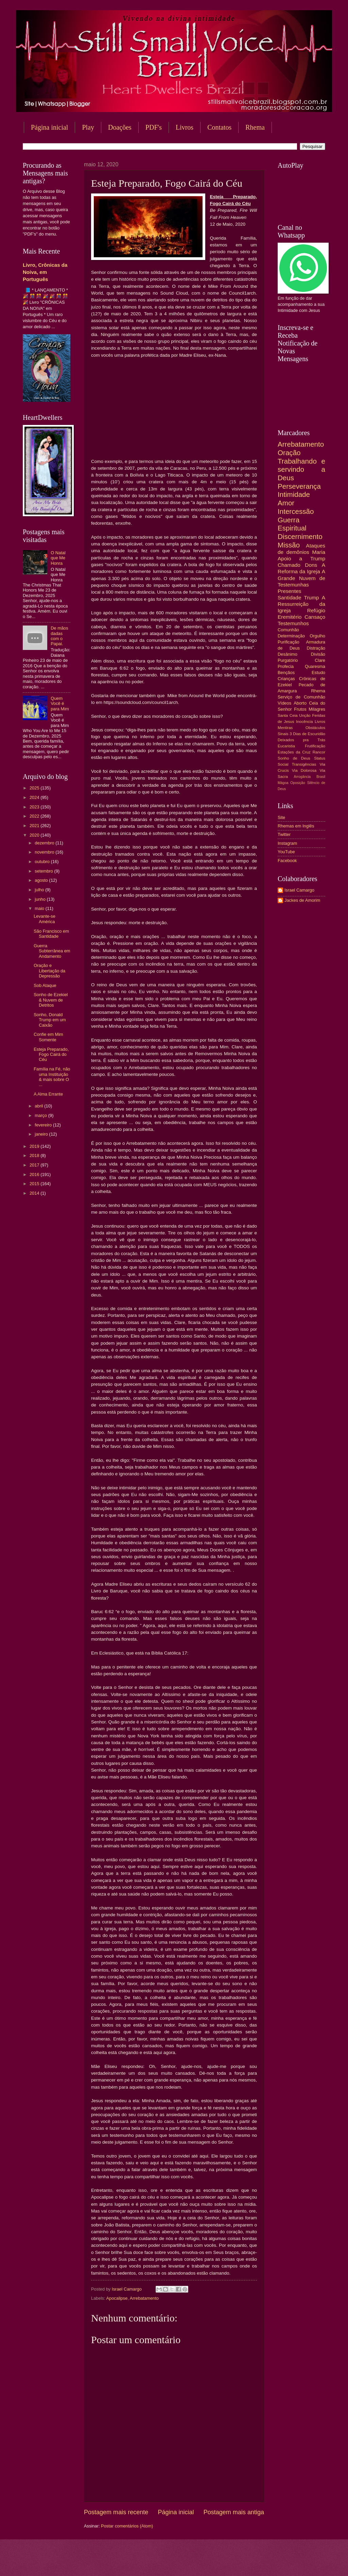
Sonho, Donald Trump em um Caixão (50, 1020)
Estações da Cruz (294, 752)
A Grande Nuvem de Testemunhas (301, 577)
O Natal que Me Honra (58, 558)
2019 (35, 1146)
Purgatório (288, 660)
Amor (286, 503)
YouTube (286, 851)
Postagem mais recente (116, 2512)
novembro (45, 852)
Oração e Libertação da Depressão (49, 970)
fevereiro (44, 1124)
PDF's (153, 127)
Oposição (297, 783)
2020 (35, 835)
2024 (35, 797)
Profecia (286, 666)
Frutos (300, 709)
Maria (318, 552)
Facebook (287, 860)
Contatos (219, 127)
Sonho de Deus (294, 758)
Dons (311, 565)
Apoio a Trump (301, 558)
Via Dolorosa (304, 770)
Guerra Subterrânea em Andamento (52, 951)
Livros (184, 127)
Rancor (319, 752)
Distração (316, 648)
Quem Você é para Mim (60, 703)
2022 (35, 816)
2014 (35, 1193)
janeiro (42, 1134)
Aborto (300, 703)
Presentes (289, 591)
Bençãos (286, 672)
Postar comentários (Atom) (127, 2525)
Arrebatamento (144, 2298)
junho (41, 899)
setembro (44, 871)
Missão (289, 545)
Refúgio (316, 610)
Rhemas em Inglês (296, 825)
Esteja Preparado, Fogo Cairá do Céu (51, 1054)
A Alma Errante (48, 1094)
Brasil (320, 777)
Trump (311, 597)
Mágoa (283, 783)
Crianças (286, 678)
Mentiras (285, 728)
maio (40, 908)
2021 (35, 825)
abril (39, 1105)
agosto (42, 880)
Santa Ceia (288, 715)
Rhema (318, 690)
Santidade (289, 597)
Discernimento (300, 536)
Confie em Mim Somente (48, 1037)
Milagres (317, 709)
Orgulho (317, 635)
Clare (320, 660)
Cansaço (314, 617)
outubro (43, 861)
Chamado (289, 565)
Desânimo (287, 654)
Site (281, 817)
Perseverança (299, 486)
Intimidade (294, 494)
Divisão (318, 654)
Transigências (304, 764)
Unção (304, 715)
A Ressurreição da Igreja (301, 604)
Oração (289, 452)
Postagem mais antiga (234, 2512)
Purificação (288, 642)
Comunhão (288, 629)
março (41, 1115)
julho (40, 889)
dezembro (45, 842)
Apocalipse (116, 2298)
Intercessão (296, 511)
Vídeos (284, 703)
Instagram (287, 843)
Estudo (318, 672)
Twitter (284, 834)
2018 (35, 1155)
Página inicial (49, 127)
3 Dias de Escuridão (307, 734)
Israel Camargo (299, 890)
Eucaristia (286, 746)
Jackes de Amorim (302, 900)
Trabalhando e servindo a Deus (301, 469)
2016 (35, 1174)
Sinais (283, 734)
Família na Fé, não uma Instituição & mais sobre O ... (52, 1076)
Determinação (291, 635)
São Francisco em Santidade (51, 934)
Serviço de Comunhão (301, 696)
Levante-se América (44, 919)
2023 (35, 806)
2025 (35, 787)
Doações (120, 127)
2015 (35, 1183)
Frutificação (315, 746)
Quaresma (315, 666)
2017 (35, 1165)
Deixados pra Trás (301, 740)
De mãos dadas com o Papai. (59, 636)
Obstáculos (315, 728)
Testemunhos (293, 623)
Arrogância (302, 777)
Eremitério (289, 617)
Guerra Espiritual (292, 524)
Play (88, 127)
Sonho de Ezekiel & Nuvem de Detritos (51, 1000)
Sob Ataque (45, 985)
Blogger (228, 2562)
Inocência (304, 722)
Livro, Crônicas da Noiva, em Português (45, 272)
